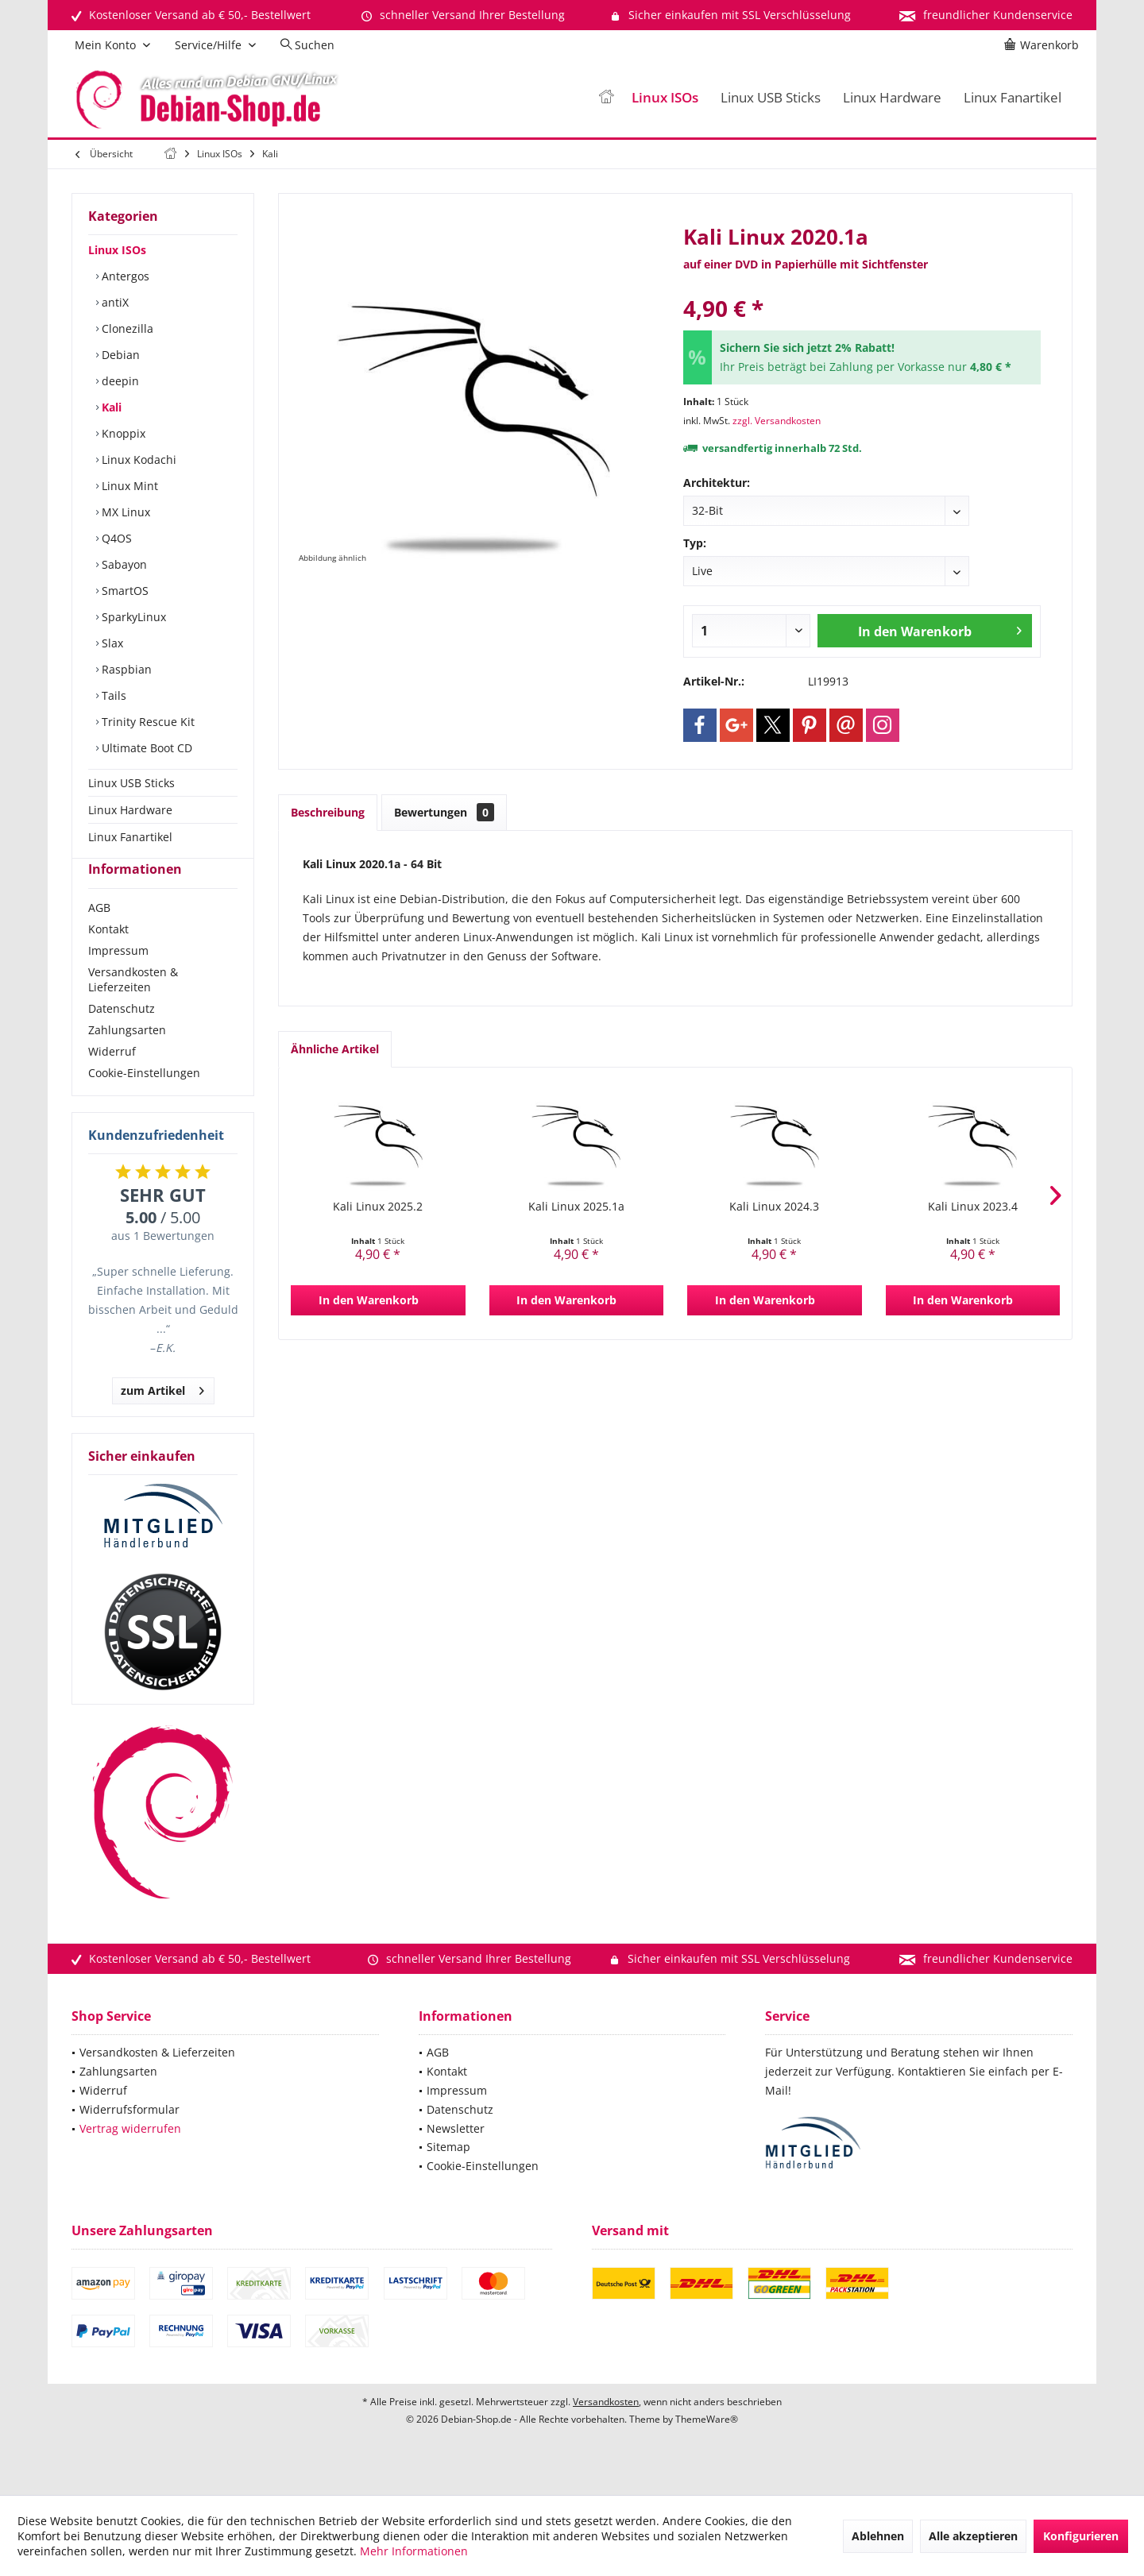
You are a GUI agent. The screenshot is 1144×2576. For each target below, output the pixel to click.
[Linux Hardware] (892, 98)
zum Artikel (162, 1417)
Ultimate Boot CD (145, 747)
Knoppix (122, 433)
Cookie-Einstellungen (144, 1101)
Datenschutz (121, 1037)
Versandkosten (606, 2430)
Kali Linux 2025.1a (576, 1206)
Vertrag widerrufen (130, 2157)
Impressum (118, 979)
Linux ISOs (117, 249)
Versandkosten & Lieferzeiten (133, 1008)
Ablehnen (878, 2535)
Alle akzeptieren (973, 2535)
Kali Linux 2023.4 (973, 1206)
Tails (112, 695)
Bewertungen (444, 812)
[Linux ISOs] (664, 98)
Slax (111, 643)
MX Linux (124, 511)
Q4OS (115, 538)
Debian (119, 354)
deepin (119, 380)
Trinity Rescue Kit (147, 721)
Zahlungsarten (127, 1058)
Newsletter (456, 2157)
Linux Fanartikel (130, 836)
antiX (114, 302)
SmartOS (124, 590)
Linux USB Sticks (131, 782)
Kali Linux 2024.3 (774, 1206)
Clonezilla (126, 328)
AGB (99, 936)
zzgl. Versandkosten (776, 420)
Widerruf (112, 1079)
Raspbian (125, 669)
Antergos (124, 276)
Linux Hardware (130, 809)
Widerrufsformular (129, 2137)
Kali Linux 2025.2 (378, 1206)
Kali (110, 407)
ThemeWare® (706, 2447)
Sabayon (123, 564)
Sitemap (448, 2175)
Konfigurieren (1081, 2535)
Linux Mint (128, 485)
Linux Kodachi (137, 459)
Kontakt (108, 957)
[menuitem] (1043, 45)
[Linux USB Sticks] (770, 98)
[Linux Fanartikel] (1012, 98)
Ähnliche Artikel (335, 1048)
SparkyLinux (132, 616)
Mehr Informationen (414, 2551)
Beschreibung (328, 812)
